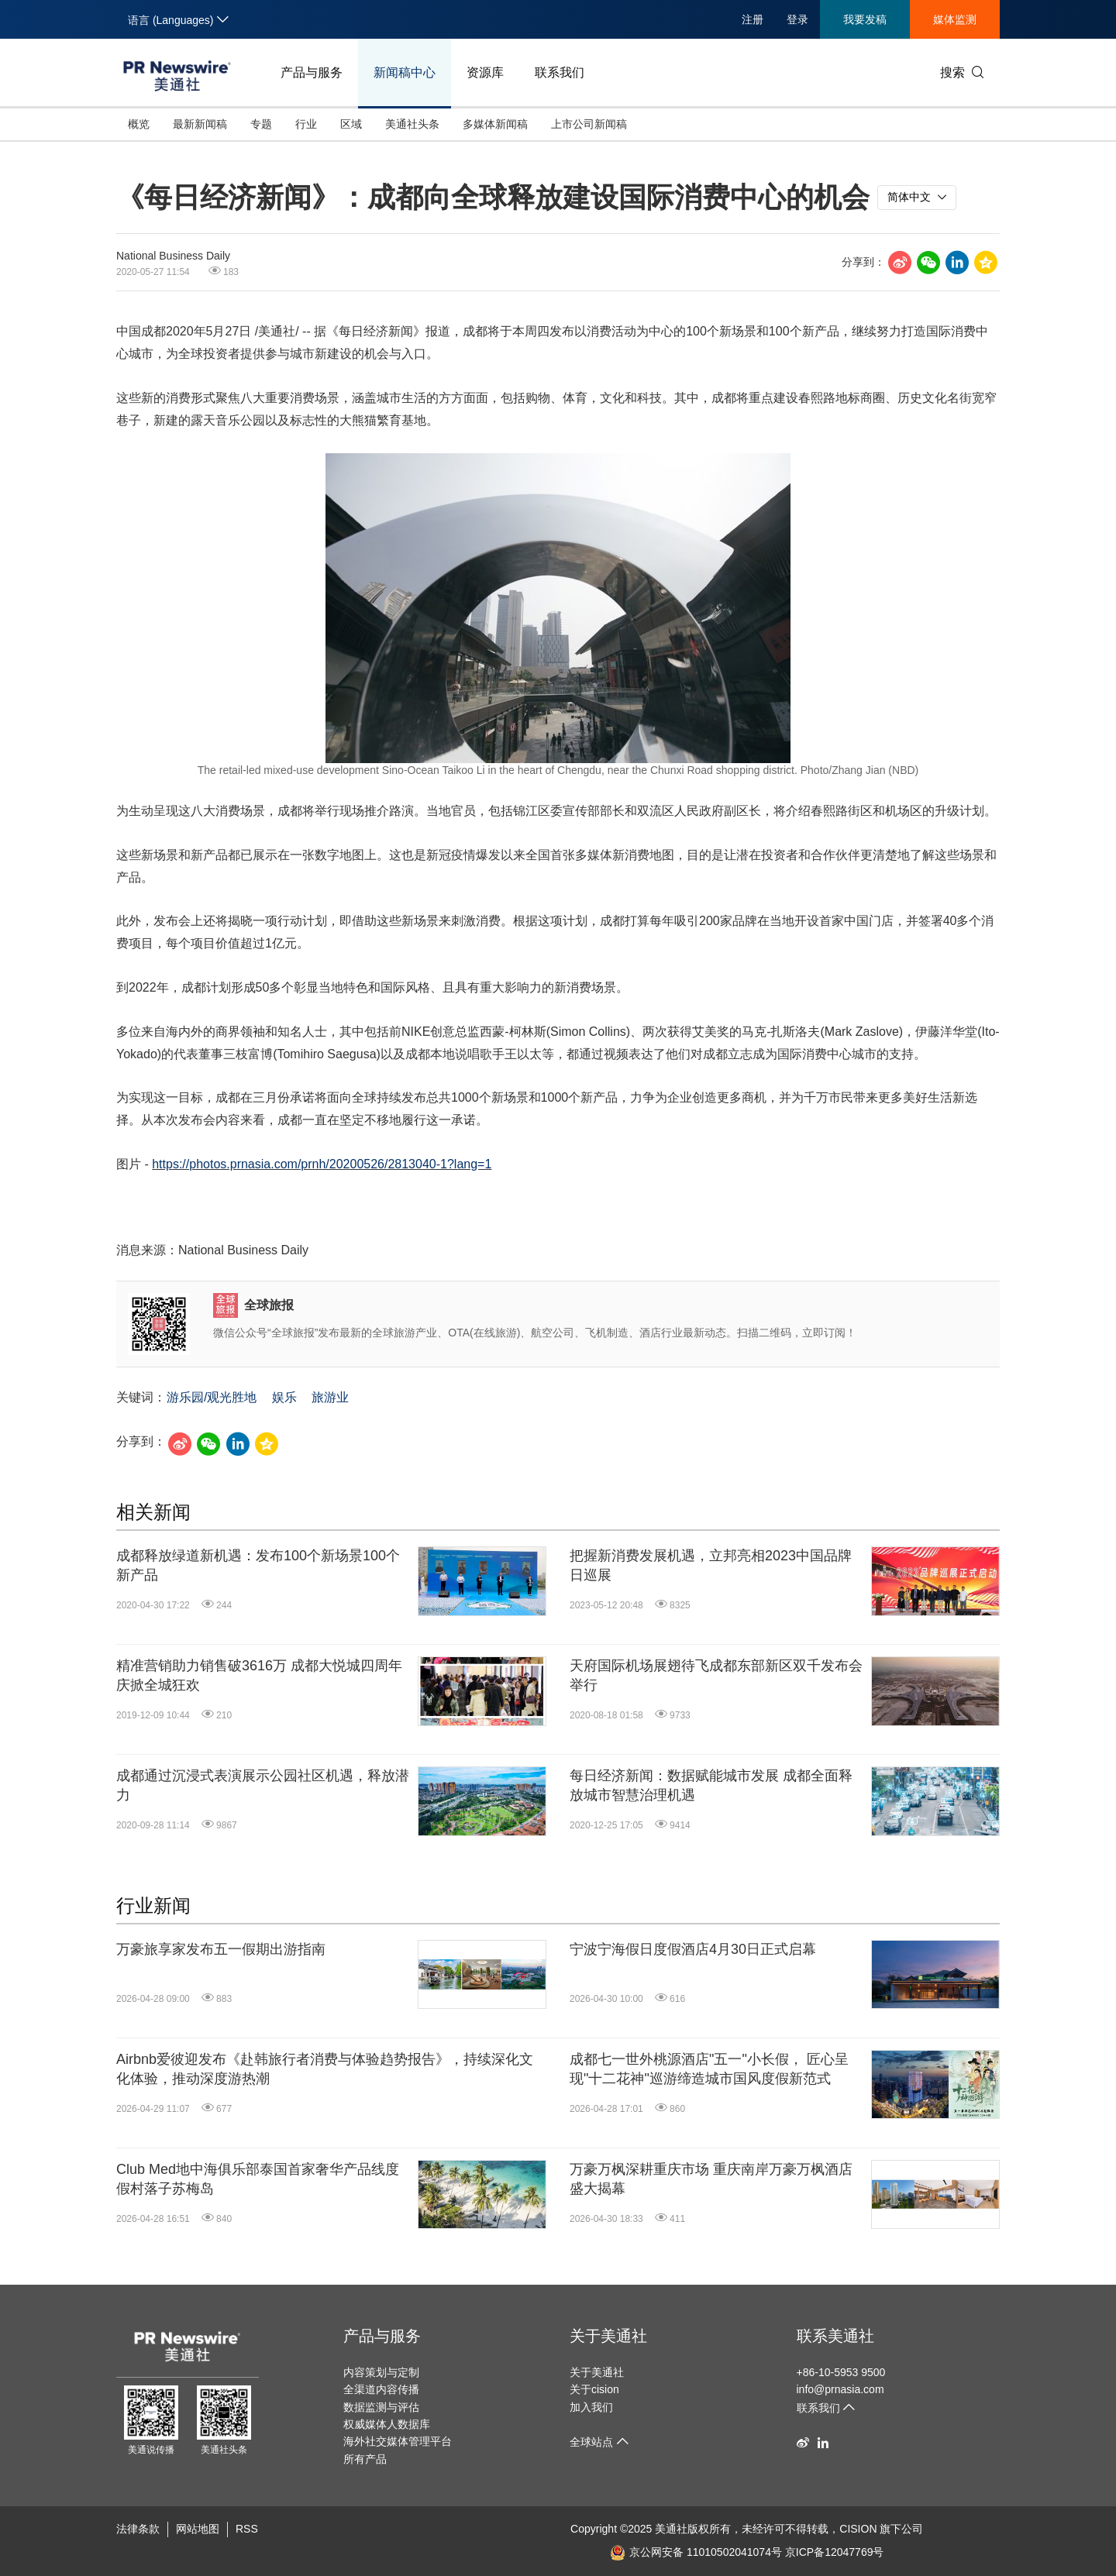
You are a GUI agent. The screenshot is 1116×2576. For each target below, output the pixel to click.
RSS (247, 2529)
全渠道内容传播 (381, 2389)
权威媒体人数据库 (386, 2424)
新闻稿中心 (405, 72)
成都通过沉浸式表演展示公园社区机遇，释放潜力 (262, 1785)
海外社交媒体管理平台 (397, 2441)
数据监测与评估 (381, 2407)
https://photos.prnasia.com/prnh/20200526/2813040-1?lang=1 (321, 1164)
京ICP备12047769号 (834, 2552)
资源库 (485, 72)
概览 (139, 124)
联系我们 (559, 72)
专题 (261, 124)
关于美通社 (608, 2335)
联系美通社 (835, 2335)
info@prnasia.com (840, 2389)
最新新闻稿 (200, 124)
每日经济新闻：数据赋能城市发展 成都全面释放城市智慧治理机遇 (711, 1785)
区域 (351, 124)
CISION (858, 2529)
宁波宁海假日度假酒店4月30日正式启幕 (693, 1949)
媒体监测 (954, 19)
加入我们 (591, 2407)
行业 (306, 124)
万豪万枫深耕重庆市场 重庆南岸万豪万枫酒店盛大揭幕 (711, 2179)
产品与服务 (312, 72)
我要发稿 (865, 19)
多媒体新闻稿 (495, 124)
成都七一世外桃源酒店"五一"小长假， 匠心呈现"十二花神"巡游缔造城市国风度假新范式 (709, 2069)
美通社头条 (412, 124)
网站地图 (197, 2529)
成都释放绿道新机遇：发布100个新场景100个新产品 (258, 1565)
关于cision (594, 2389)
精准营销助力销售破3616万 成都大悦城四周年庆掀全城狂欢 (259, 1675)
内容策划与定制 (381, 2372)
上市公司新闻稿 (589, 124)
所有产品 (365, 2459)
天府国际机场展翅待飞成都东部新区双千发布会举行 (716, 1675)
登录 (797, 19)
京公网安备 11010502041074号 (696, 2552)
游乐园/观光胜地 (212, 1397)
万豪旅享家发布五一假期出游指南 (221, 1949)
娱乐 (284, 1397)
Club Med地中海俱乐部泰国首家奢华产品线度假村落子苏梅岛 (257, 2179)
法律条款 (138, 2529)
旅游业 (330, 1397)
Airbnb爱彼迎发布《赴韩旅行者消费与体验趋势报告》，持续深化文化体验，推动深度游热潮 (324, 2069)
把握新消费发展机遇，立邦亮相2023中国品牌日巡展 (711, 1565)
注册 (752, 19)
